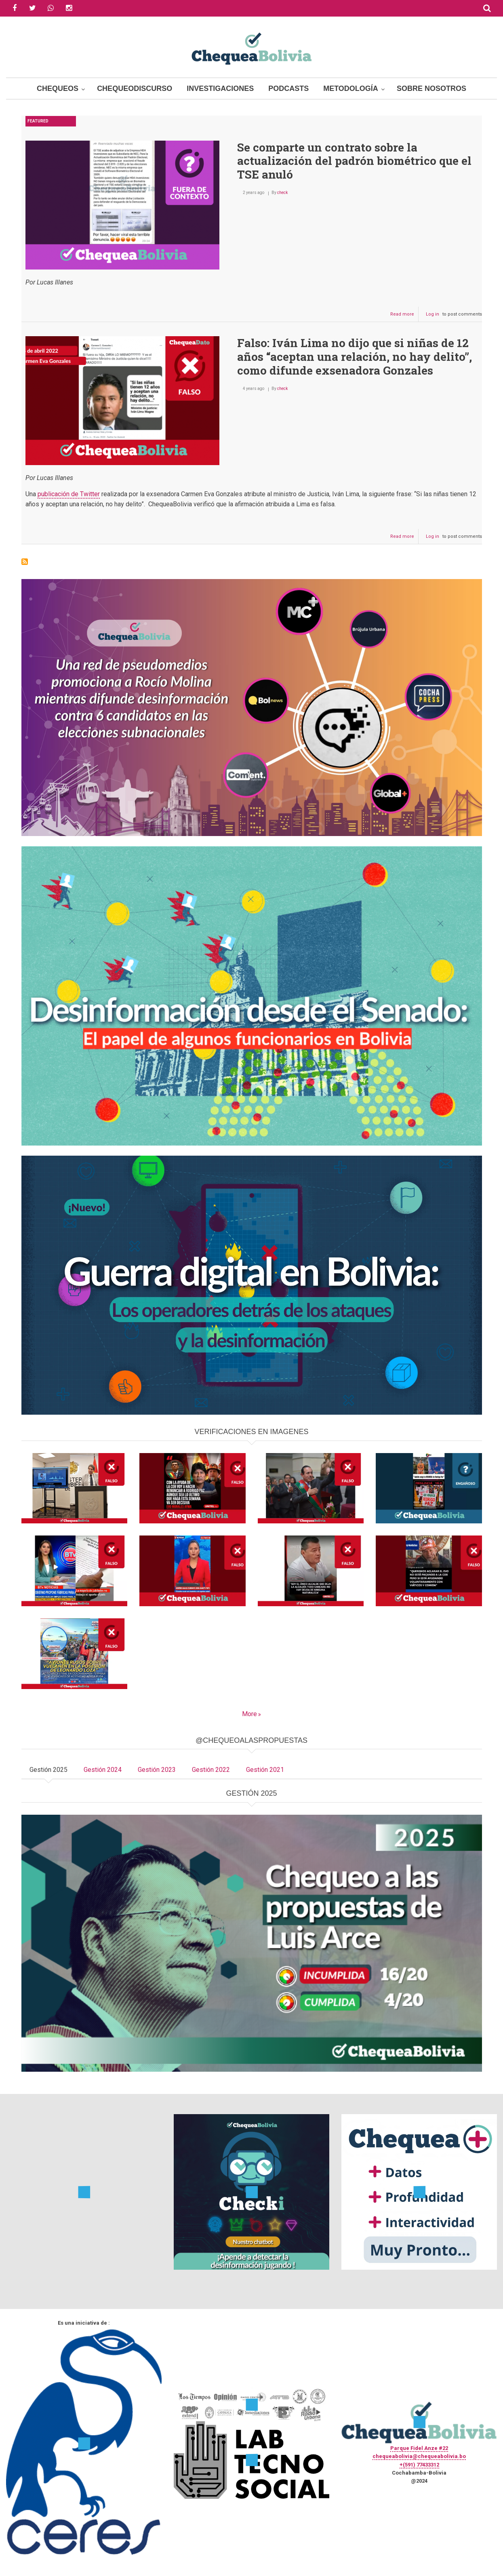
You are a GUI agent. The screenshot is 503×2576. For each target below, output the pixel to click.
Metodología (350, 88)
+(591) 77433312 (419, 2465)
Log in (432, 314)
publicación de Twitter (69, 494)
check (282, 192)
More (249, 1714)
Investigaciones (220, 88)
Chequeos (57, 88)
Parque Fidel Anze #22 (419, 2448)
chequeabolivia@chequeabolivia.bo (419, 2456)
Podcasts (288, 88)
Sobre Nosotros (431, 88)
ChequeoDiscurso (134, 88)
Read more (404, 316)
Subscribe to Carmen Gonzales (24, 561)
